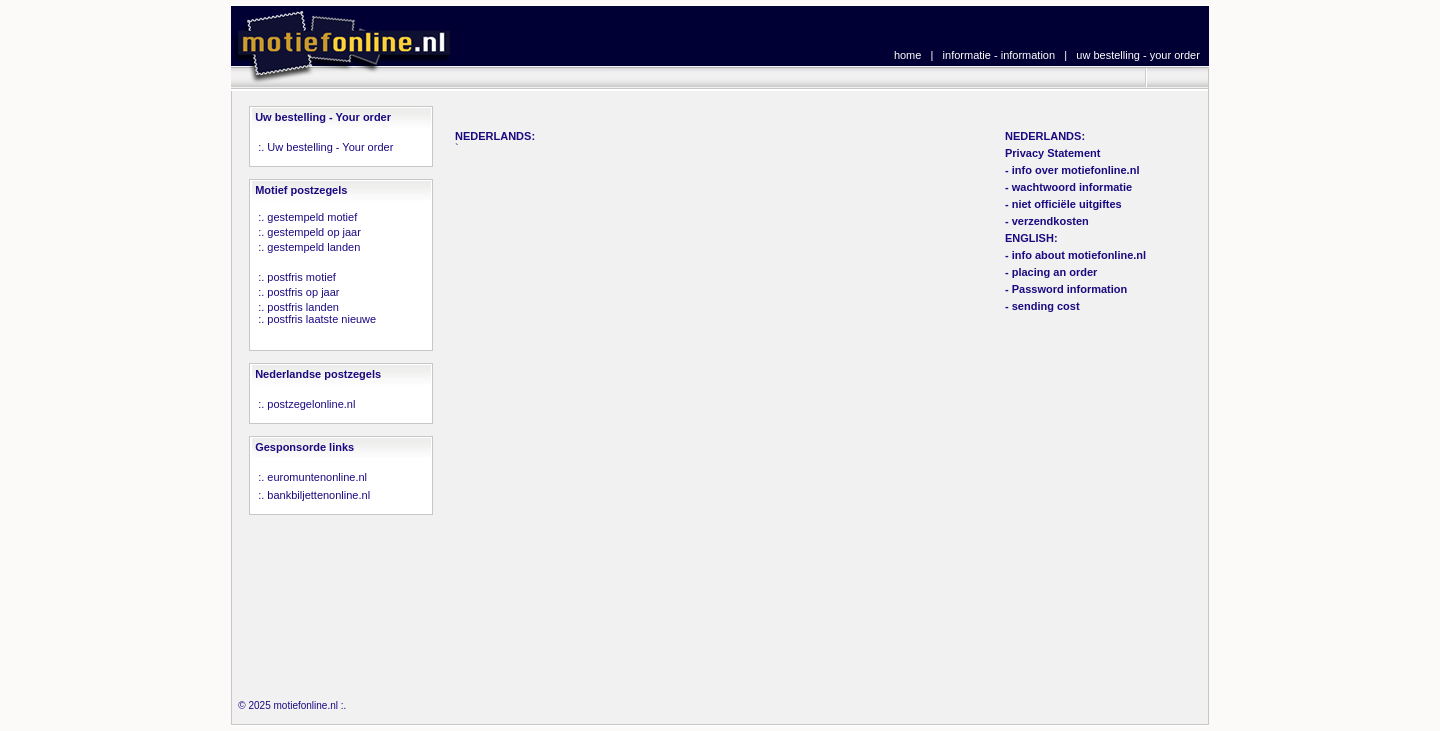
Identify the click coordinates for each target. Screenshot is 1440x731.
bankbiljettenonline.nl (318, 495)
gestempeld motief (312, 217)
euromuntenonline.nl (317, 477)
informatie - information (999, 55)
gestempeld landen (313, 247)
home (908, 55)
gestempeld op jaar (314, 232)
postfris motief (301, 277)
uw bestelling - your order (1138, 55)
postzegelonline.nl (311, 404)
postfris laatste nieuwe (321, 319)
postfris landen (303, 307)
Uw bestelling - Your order (330, 147)
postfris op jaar (303, 292)
